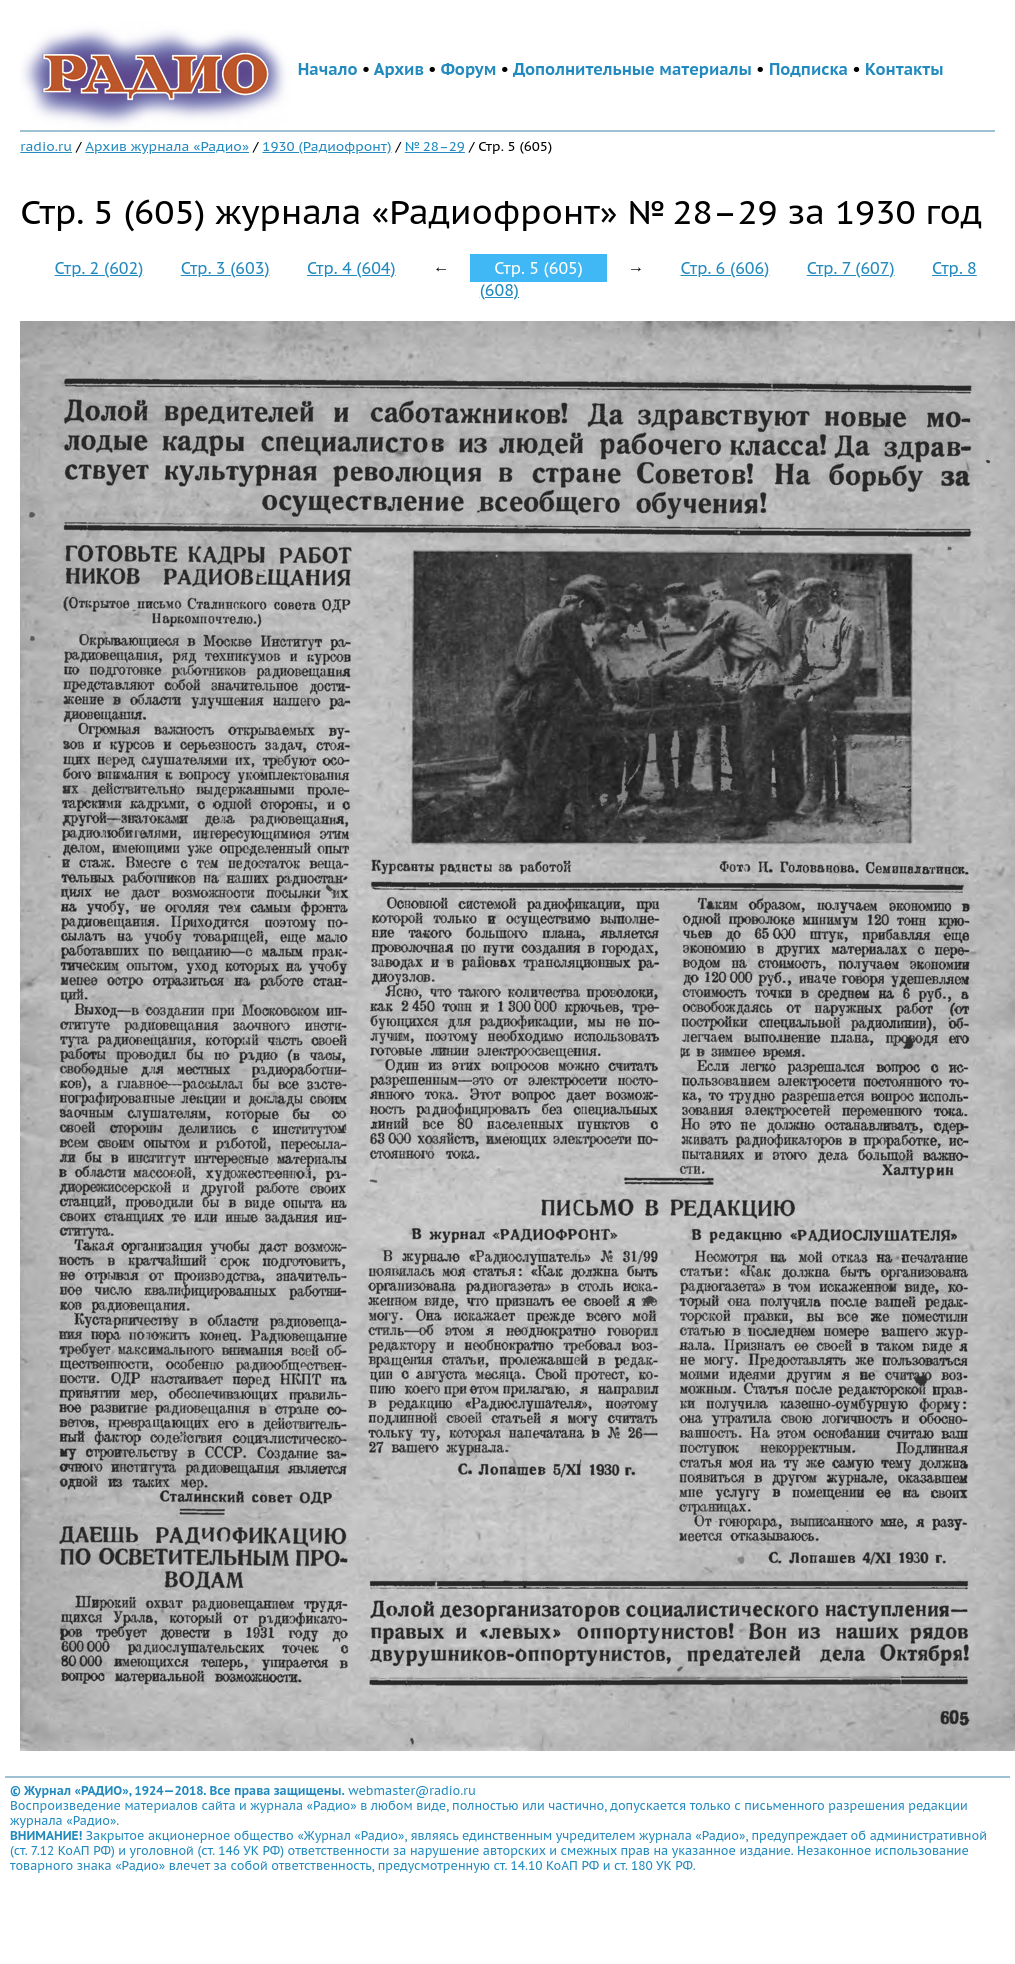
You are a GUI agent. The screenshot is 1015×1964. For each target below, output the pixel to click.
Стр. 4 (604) (351, 268)
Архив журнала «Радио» (167, 146)
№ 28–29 (435, 146)
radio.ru (46, 146)
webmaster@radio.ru (412, 1790)
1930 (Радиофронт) (326, 146)
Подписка (808, 69)
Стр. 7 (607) (851, 268)
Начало (328, 69)
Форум (469, 69)
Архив (399, 69)
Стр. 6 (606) (725, 268)
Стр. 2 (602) (99, 268)
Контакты (904, 69)
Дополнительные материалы (632, 69)
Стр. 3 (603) (225, 268)
